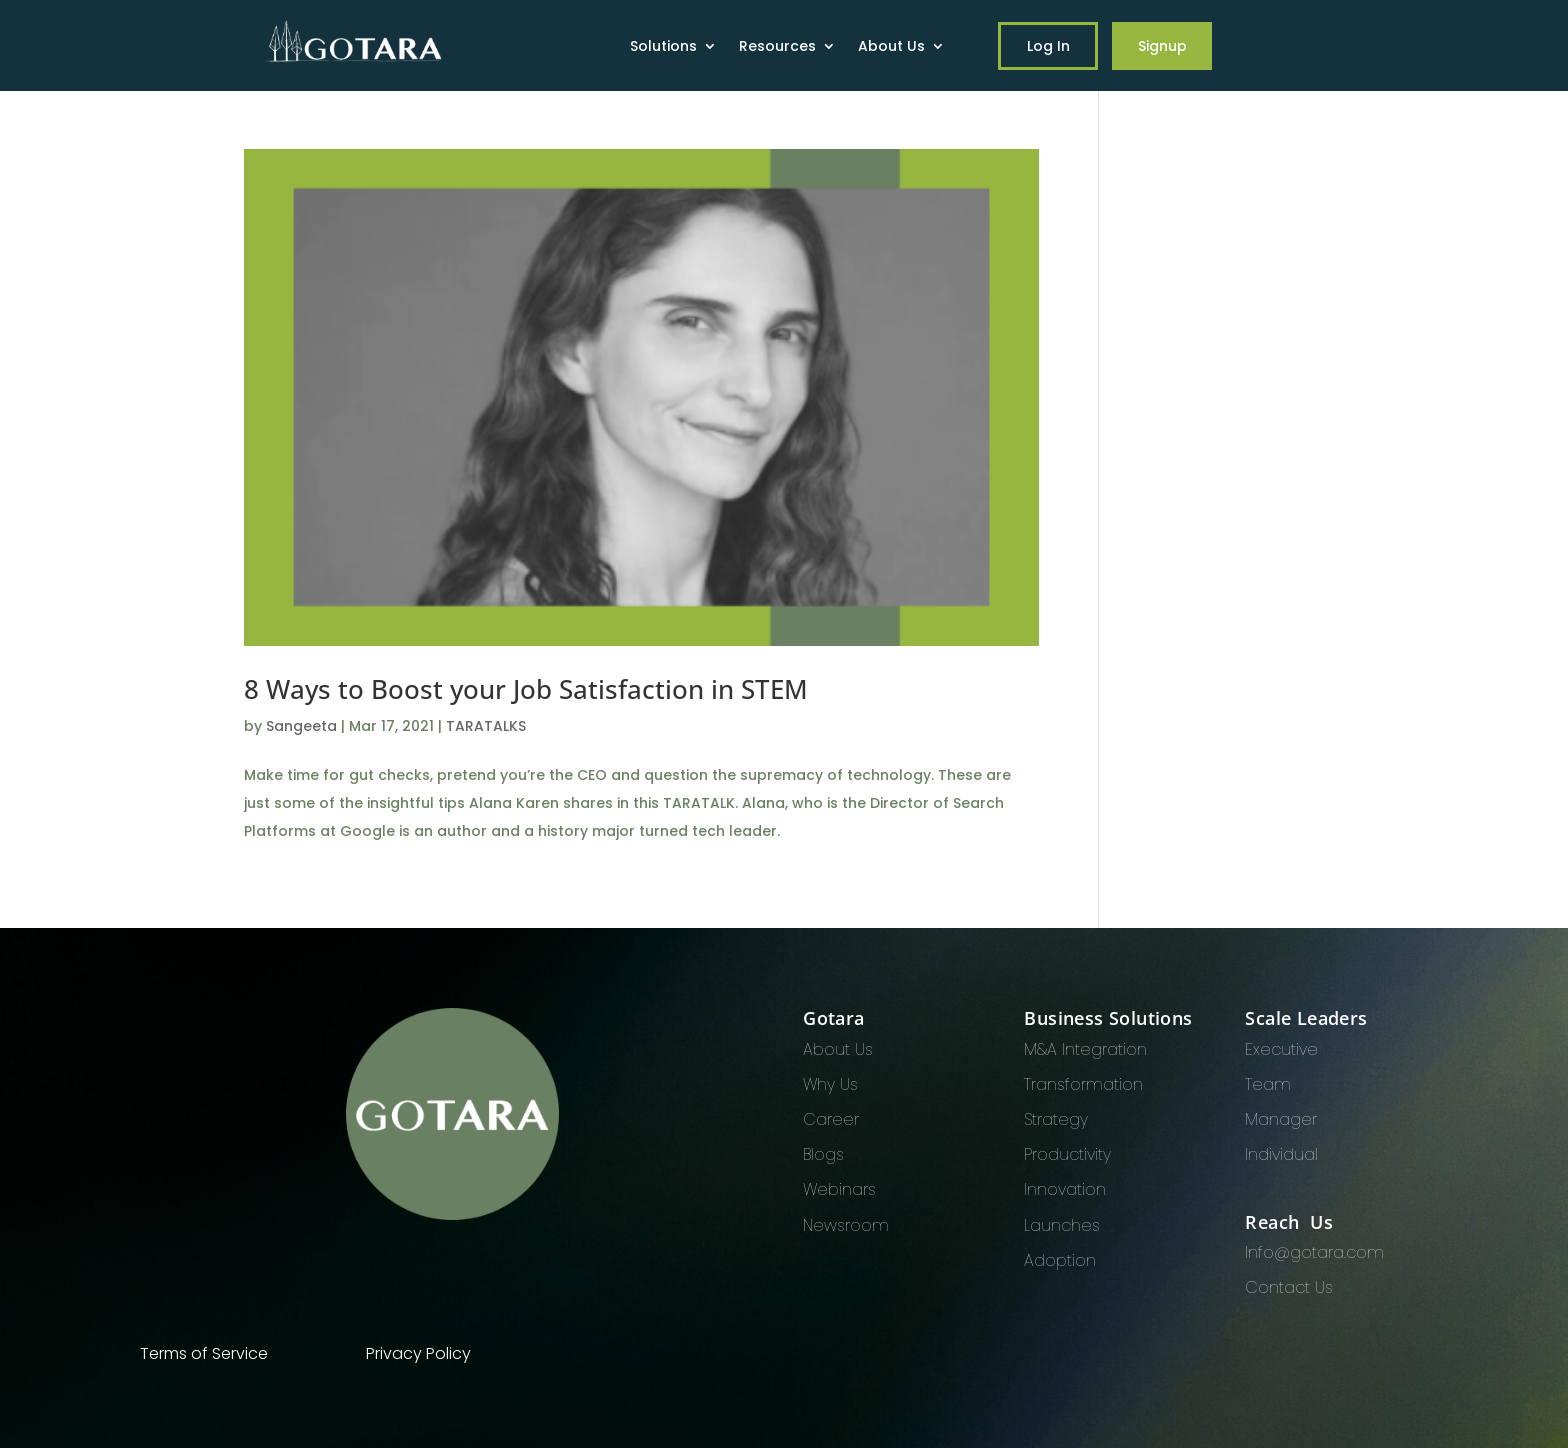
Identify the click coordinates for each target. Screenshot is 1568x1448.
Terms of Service (204, 1353)
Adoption (1060, 1260)
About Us (891, 47)
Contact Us (1289, 1287)
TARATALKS (486, 726)
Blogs (823, 1154)
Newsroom (846, 1225)
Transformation (1083, 1084)
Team (1268, 1084)
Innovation (1065, 1189)
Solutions (663, 47)
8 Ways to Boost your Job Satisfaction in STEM (526, 689)
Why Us (830, 1084)
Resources (777, 47)
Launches (1062, 1225)
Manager (1281, 1119)
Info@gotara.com (1314, 1252)
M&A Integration (1085, 1049)
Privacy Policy (418, 1353)
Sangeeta (301, 726)
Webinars (839, 1189)
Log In (1048, 46)
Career (831, 1119)
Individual (1281, 1154)
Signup (1162, 46)
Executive (1281, 1049)
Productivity (1067, 1154)
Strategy (1056, 1119)
